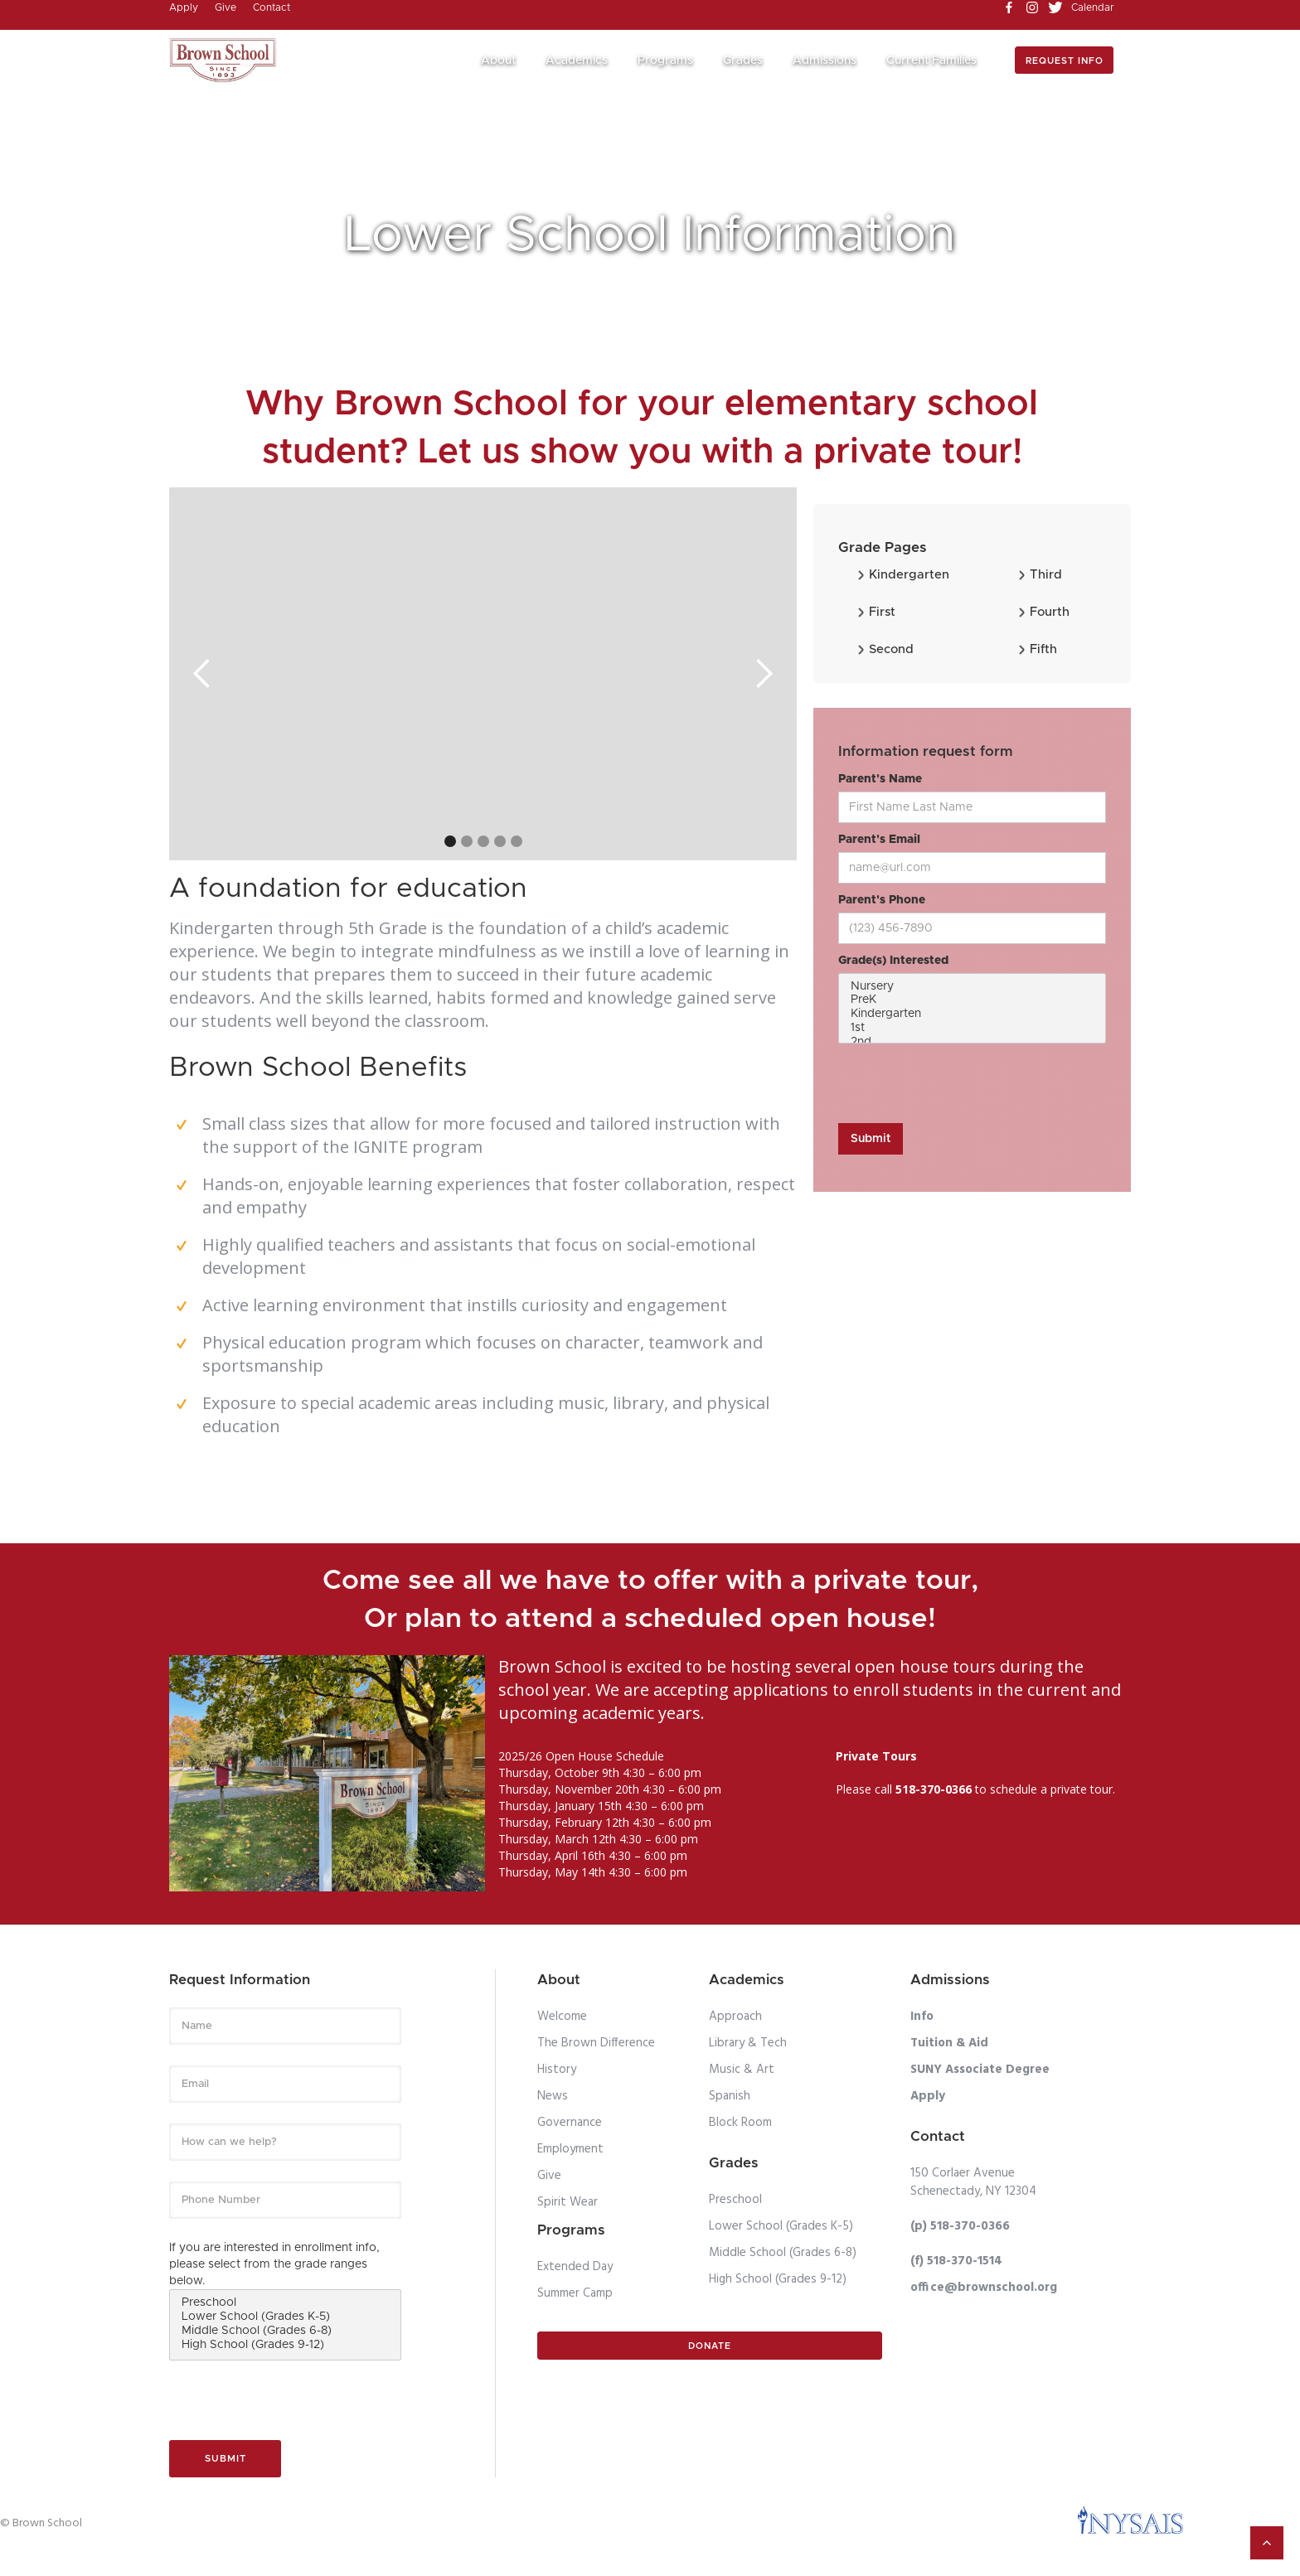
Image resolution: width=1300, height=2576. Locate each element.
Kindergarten (972, 1015)
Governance (569, 2123)
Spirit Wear (567, 2202)
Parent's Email (879, 839)
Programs (665, 60)
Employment (570, 2149)
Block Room (740, 2123)
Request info (1065, 60)
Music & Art (741, 2069)
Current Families (931, 60)
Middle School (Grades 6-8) (285, 2332)
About (498, 60)
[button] (505, 60)
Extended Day (575, 2267)
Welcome (562, 2016)
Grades (743, 60)
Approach (735, 2016)
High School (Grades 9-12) (285, 2346)
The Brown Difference (596, 2043)
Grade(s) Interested (893, 960)
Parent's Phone (881, 900)
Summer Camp (575, 2293)
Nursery (972, 988)
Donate (709, 2346)
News (552, 2096)
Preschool (285, 2304)
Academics (577, 60)
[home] (223, 60)
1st (972, 1029)
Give (549, 2176)
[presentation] (964, 1084)
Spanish (729, 2096)
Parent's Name (880, 779)
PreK (972, 1001)
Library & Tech (748, 2043)
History (556, 2069)
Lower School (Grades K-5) (285, 2318)
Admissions (824, 60)
